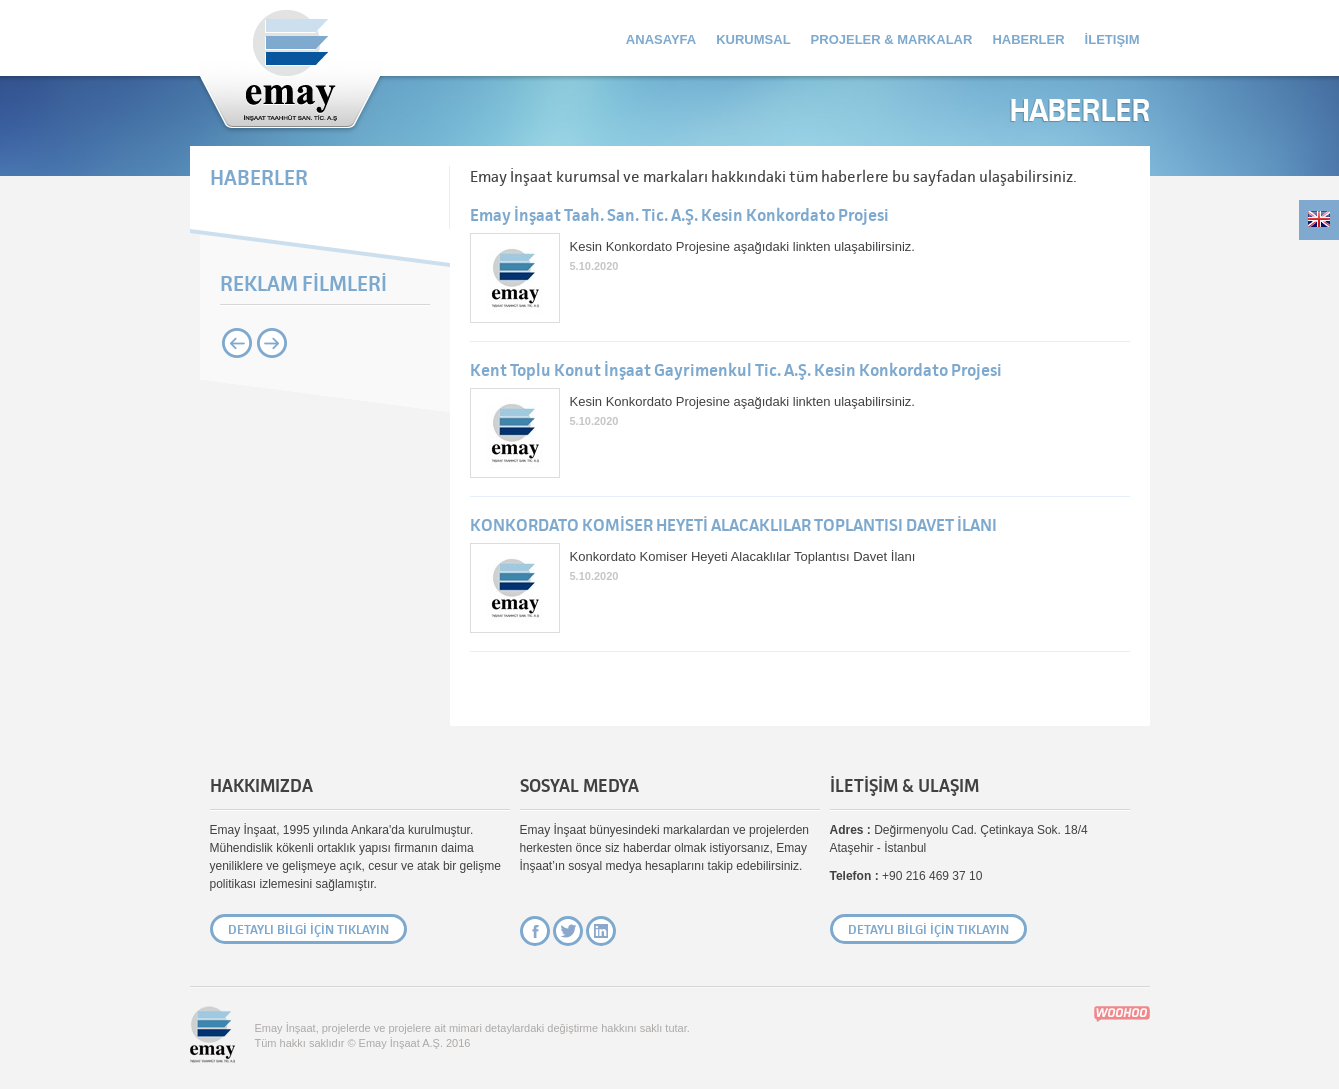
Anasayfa (661, 39)
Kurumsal (753, 39)
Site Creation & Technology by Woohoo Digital (1122, 1014)
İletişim (1112, 39)
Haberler (1028, 39)
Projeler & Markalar (892, 39)
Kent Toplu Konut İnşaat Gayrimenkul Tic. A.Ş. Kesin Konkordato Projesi (736, 370)
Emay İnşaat (290, 67)
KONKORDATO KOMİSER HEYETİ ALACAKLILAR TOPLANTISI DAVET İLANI (733, 525)
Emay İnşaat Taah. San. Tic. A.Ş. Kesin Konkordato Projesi (679, 215)
